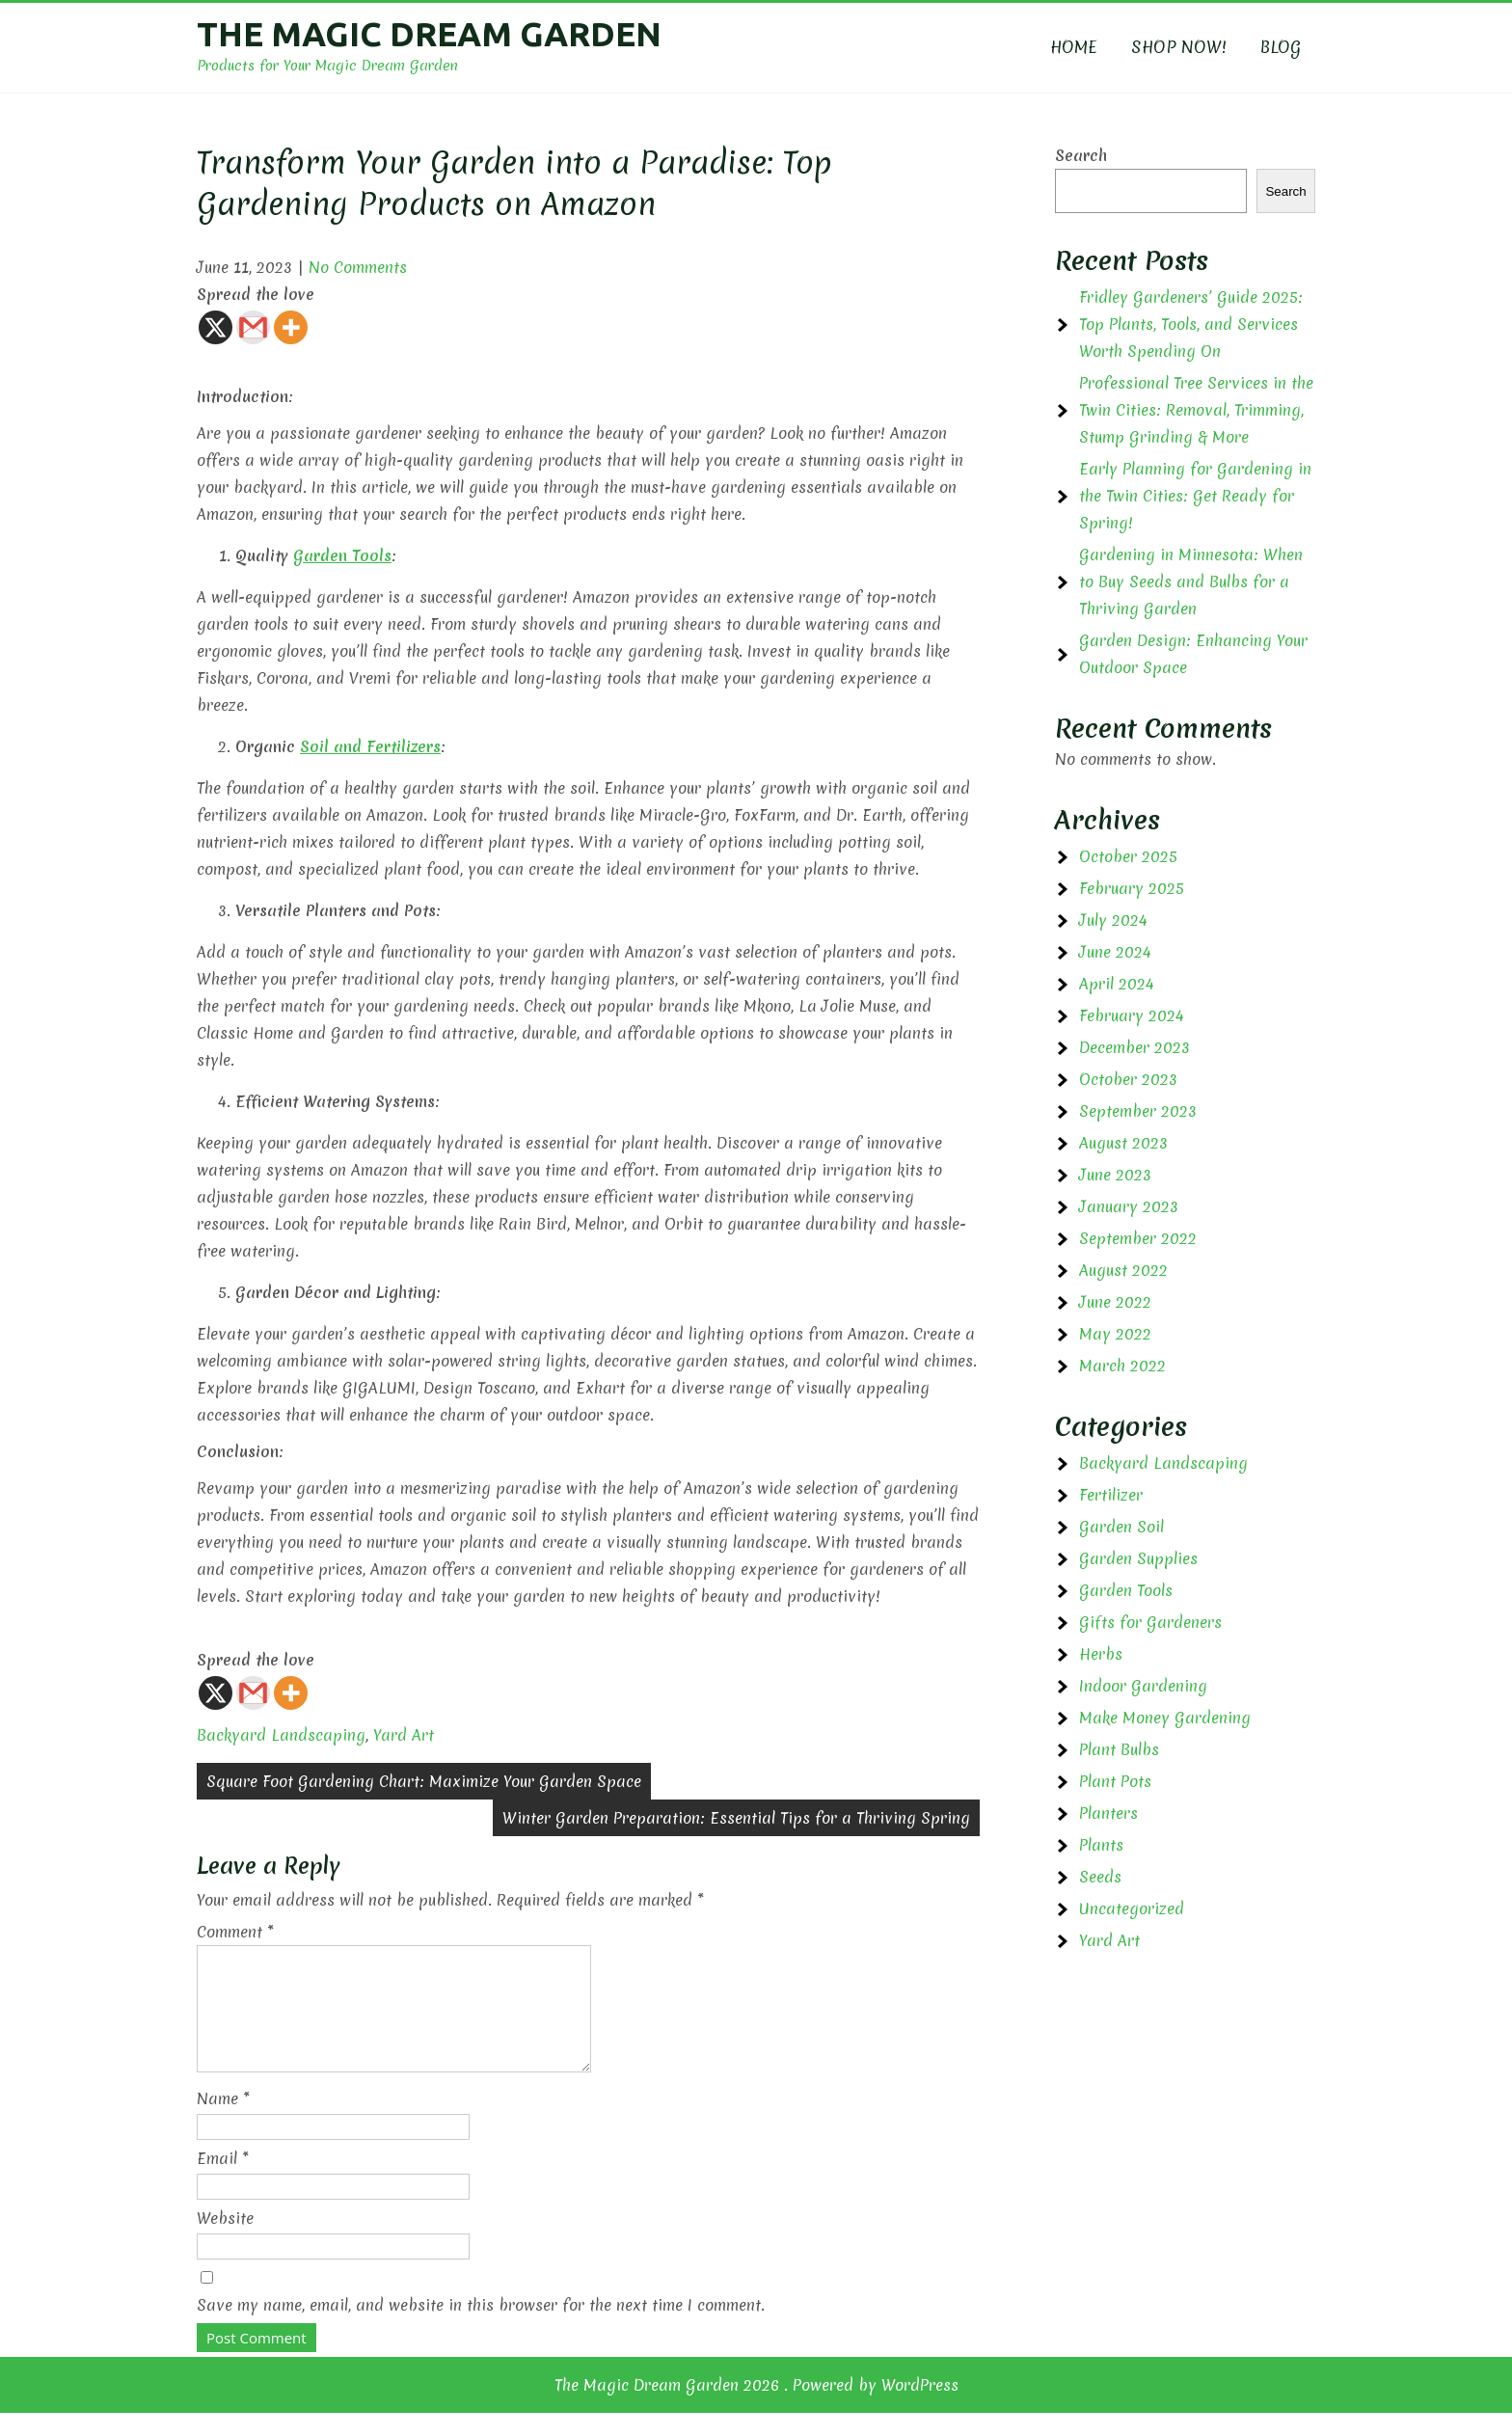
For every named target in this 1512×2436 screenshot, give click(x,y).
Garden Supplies (1138, 1558)
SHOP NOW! (1179, 47)
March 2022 (1122, 1365)
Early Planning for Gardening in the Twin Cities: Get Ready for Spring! (1195, 495)
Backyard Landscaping (281, 1735)
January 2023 (1128, 1206)
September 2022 (1138, 1238)
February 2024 (1131, 1015)
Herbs (1100, 1654)
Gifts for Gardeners (1150, 1622)
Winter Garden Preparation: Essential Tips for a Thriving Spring (736, 1817)
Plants (1101, 1844)
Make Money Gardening (1165, 1717)
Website (225, 2241)
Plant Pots (1115, 1781)
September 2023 (1138, 1111)
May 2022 (1115, 1333)
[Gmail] (253, 327)
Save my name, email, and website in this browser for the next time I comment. (481, 2328)
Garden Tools (342, 555)
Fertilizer (1111, 1494)
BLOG (1280, 47)
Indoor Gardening (1143, 1685)
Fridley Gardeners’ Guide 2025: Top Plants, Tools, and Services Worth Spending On (1191, 324)
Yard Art (403, 1735)
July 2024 (1113, 920)
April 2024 (1116, 983)
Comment (235, 1931)
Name (223, 2121)
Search (1081, 155)
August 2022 (1123, 1270)
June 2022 (1115, 1302)
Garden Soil (1121, 1526)
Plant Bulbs (1119, 1749)
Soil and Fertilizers (370, 746)
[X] (215, 327)
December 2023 (1134, 1047)
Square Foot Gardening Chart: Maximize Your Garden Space (423, 1781)
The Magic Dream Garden (429, 33)
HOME (1073, 47)
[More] (291, 327)
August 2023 (1123, 1142)
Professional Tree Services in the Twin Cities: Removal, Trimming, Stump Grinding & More (1196, 409)
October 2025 (1128, 856)
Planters (1108, 1813)
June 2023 (1115, 1174)
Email (223, 2181)
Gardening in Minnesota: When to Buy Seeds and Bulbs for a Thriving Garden (1191, 581)
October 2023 (1128, 1079)
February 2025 (1131, 888)
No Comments (358, 267)
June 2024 (1115, 951)
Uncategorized (1131, 1908)
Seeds (1100, 1876)
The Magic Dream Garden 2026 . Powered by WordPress (756, 2408)
